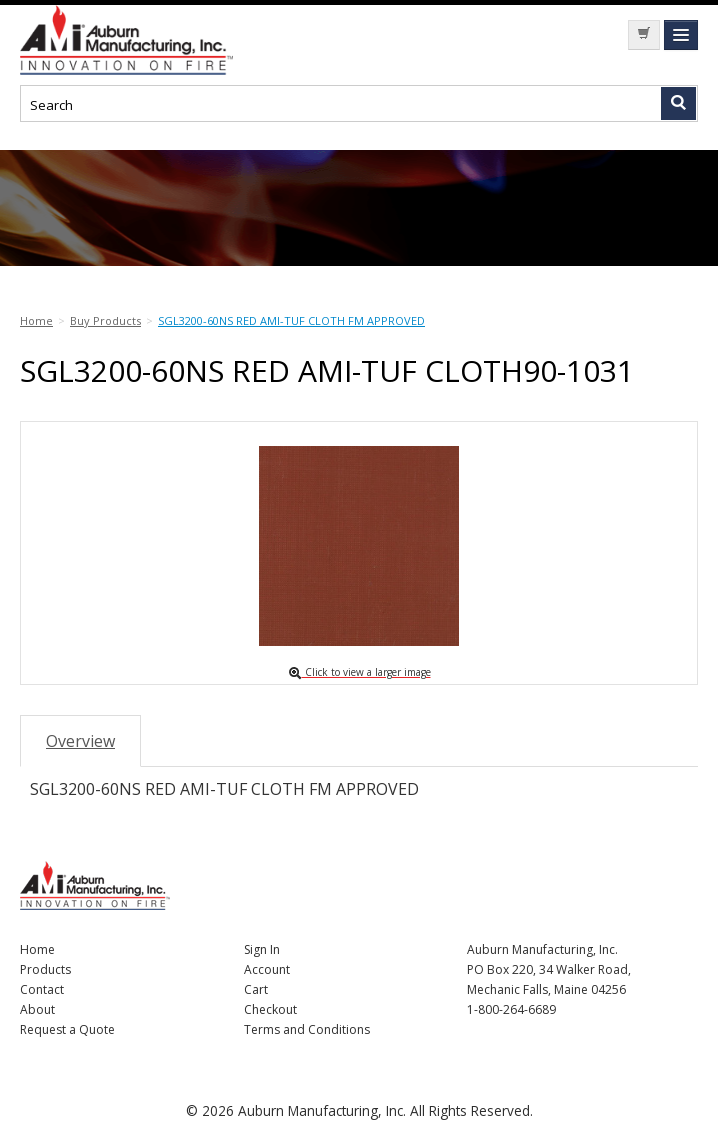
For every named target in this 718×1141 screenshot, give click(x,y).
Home (37, 949)
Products (45, 969)
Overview (80, 741)
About (37, 1009)
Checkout (270, 1009)
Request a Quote (67, 1029)
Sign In (262, 949)
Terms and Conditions (307, 1029)
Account (267, 969)
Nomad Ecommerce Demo (170, 40)
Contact (42, 989)
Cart (256, 989)
